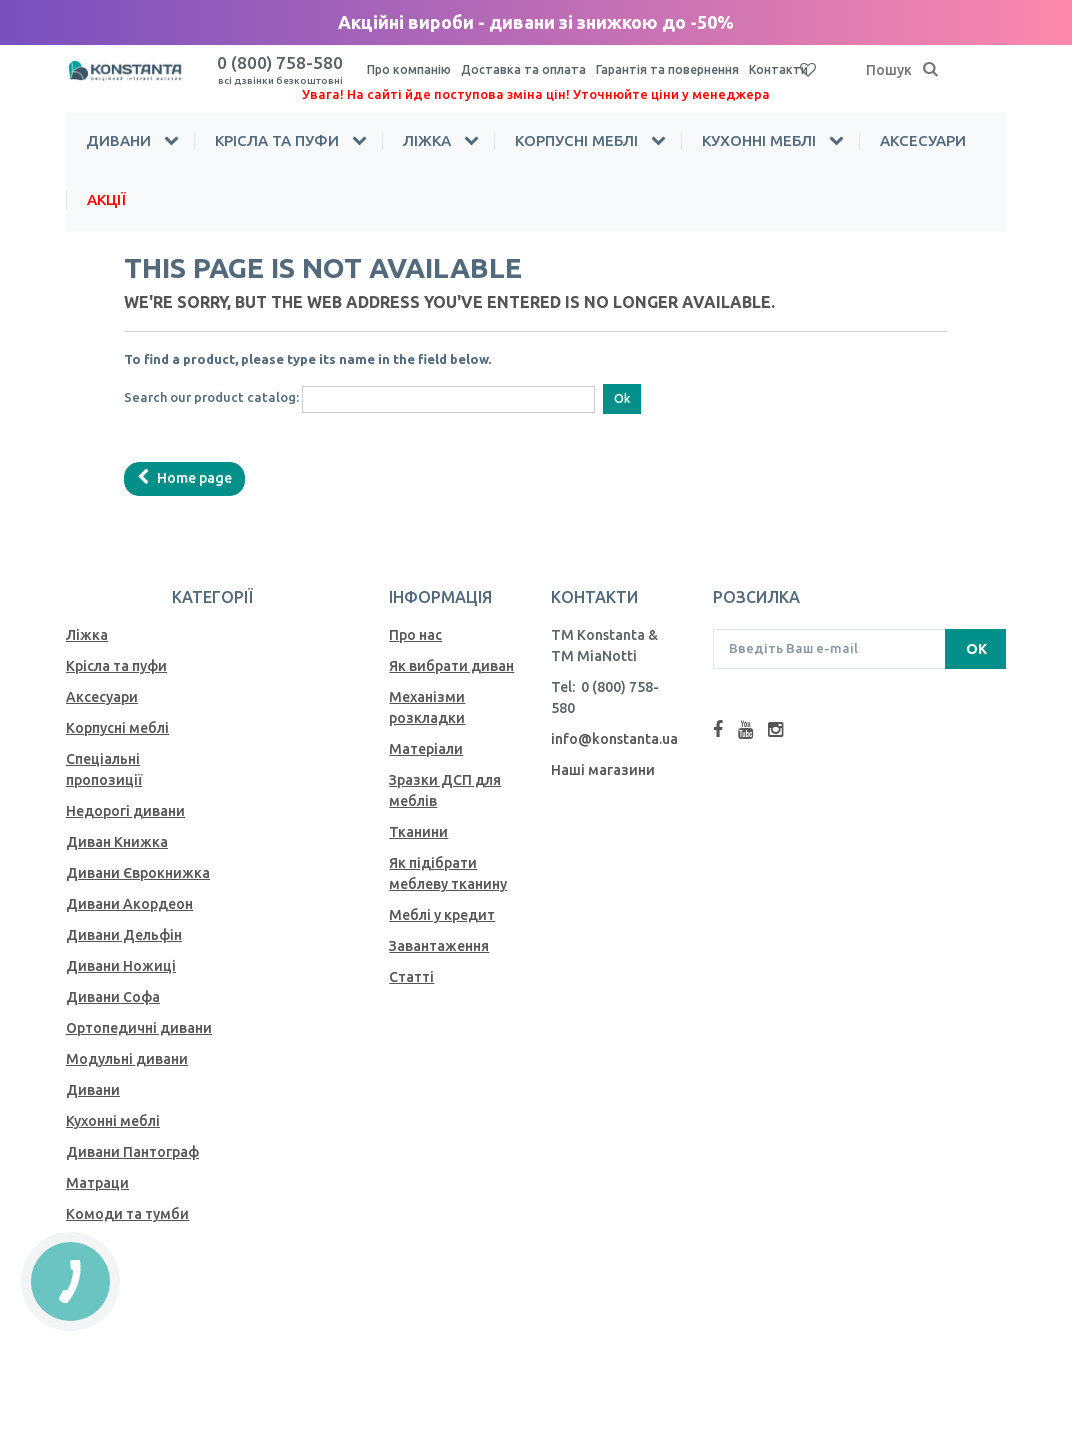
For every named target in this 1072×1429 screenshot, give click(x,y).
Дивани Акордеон (129, 904)
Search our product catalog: (211, 397)
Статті (411, 977)
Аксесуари (923, 140)
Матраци (97, 1183)
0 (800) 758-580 (280, 69)
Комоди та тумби (127, 1214)
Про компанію (409, 69)
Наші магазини (603, 770)
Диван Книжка (117, 842)
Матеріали (426, 749)
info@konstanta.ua (614, 739)
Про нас (415, 635)
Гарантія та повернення (667, 69)
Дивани (118, 140)
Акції (106, 199)
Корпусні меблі (576, 140)
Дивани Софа (113, 997)
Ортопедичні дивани (139, 1028)
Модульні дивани (127, 1059)
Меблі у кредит (442, 915)
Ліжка (427, 140)
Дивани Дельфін (124, 935)
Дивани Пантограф (132, 1152)
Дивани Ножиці (121, 966)
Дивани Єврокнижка (138, 873)
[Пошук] (931, 70)
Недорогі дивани (125, 811)
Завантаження (439, 946)
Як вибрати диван (451, 666)
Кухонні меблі (759, 140)
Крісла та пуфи (277, 140)
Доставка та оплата (523, 69)
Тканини (418, 832)
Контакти (778, 69)
